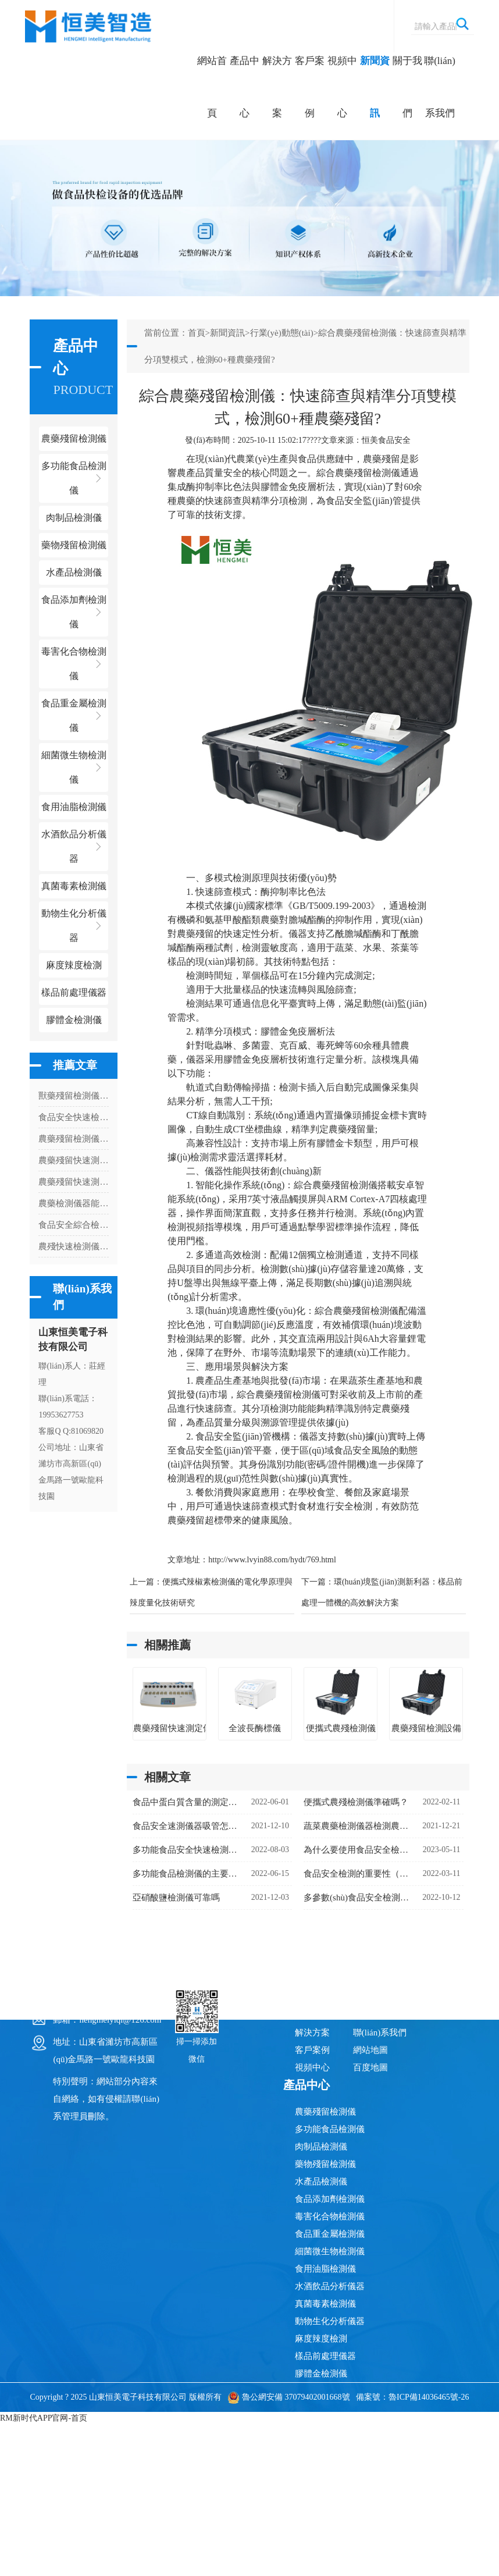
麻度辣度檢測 (321, 2338)
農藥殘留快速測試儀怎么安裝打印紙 (73, 1181)
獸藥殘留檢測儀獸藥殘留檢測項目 (73, 1095)
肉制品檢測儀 (321, 2146)
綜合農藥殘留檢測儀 (358, 473)
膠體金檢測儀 (74, 1020)
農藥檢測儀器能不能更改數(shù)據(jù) (73, 1203)
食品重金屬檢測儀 (330, 2234)
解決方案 (277, 87)
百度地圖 (370, 2067)
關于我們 (407, 87)
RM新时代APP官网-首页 (43, 2418)
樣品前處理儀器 (325, 2356)
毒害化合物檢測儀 (330, 2216)
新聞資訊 (375, 87)
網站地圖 (370, 2050)
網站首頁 (212, 87)
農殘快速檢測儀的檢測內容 (73, 1246)
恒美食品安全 (386, 440)
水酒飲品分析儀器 (330, 2286)
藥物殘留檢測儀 (325, 2164)
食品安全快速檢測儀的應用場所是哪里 (73, 1117)
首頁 (196, 332)
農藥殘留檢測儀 (325, 2111)
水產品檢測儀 (321, 2181)
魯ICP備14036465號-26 (428, 2397)
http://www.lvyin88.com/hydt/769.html (272, 1559)
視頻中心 (342, 87)
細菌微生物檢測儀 (330, 2251)
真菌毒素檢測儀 (325, 2303)
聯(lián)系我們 (439, 87)
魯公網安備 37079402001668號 (288, 2397)
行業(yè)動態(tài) (281, 332)
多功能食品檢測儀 (330, 2129)
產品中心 (244, 87)
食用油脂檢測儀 (325, 2268)
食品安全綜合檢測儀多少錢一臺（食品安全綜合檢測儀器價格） (73, 1225)
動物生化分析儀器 (330, 2321)
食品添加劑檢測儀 (330, 2199)
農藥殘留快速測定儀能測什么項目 (73, 1160)
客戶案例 (310, 87)
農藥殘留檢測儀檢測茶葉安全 (73, 1138)
